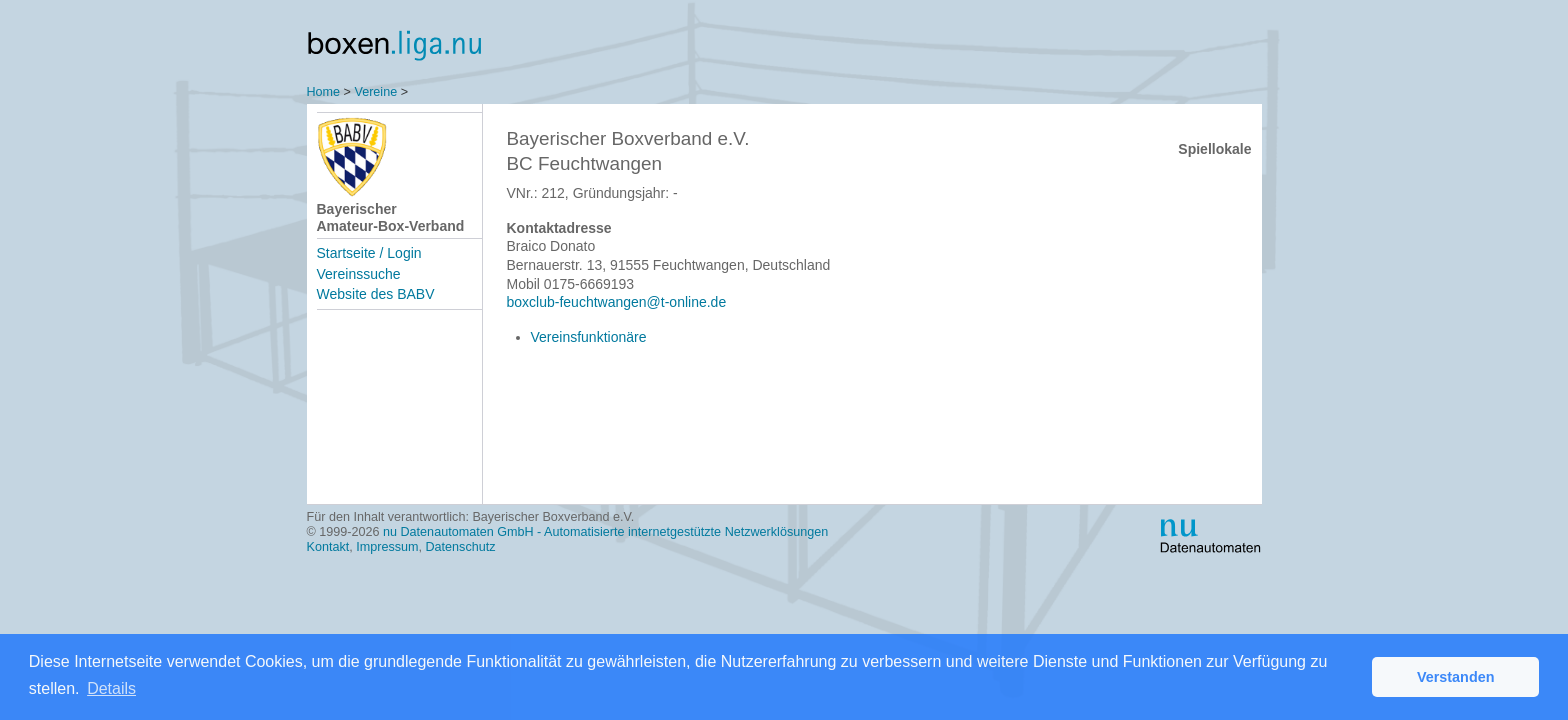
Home (324, 92)
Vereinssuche (359, 274)
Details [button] (111, 688)
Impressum (387, 547)
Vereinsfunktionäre (589, 337)
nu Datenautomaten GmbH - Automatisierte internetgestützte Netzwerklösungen (605, 532)
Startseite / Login (369, 253)
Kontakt (328, 547)
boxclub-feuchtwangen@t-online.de (617, 302)
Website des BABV (376, 294)
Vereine (375, 92)
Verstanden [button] (1456, 677)
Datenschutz (461, 547)
